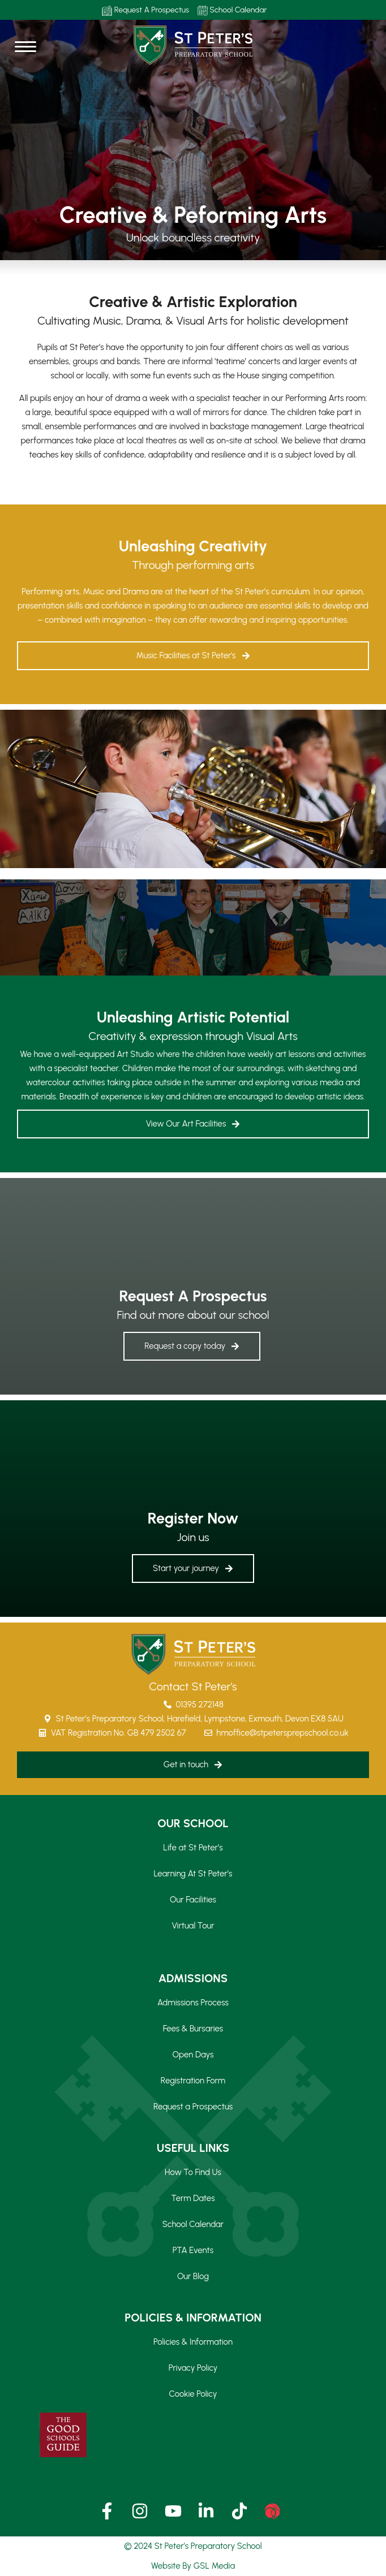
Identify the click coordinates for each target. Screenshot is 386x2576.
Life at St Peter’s (192, 1848)
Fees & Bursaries (193, 2028)
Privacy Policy (193, 2368)
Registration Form (193, 2081)
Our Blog (193, 2276)
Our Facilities (193, 1900)
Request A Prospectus (145, 10)
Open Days (193, 2054)
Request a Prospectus (193, 2107)
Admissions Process (193, 2002)
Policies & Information (193, 2342)
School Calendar (232, 10)
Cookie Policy (193, 2394)
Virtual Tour (192, 1926)
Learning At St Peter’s (193, 1874)
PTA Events (193, 2250)
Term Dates (193, 2198)
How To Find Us (193, 2172)
